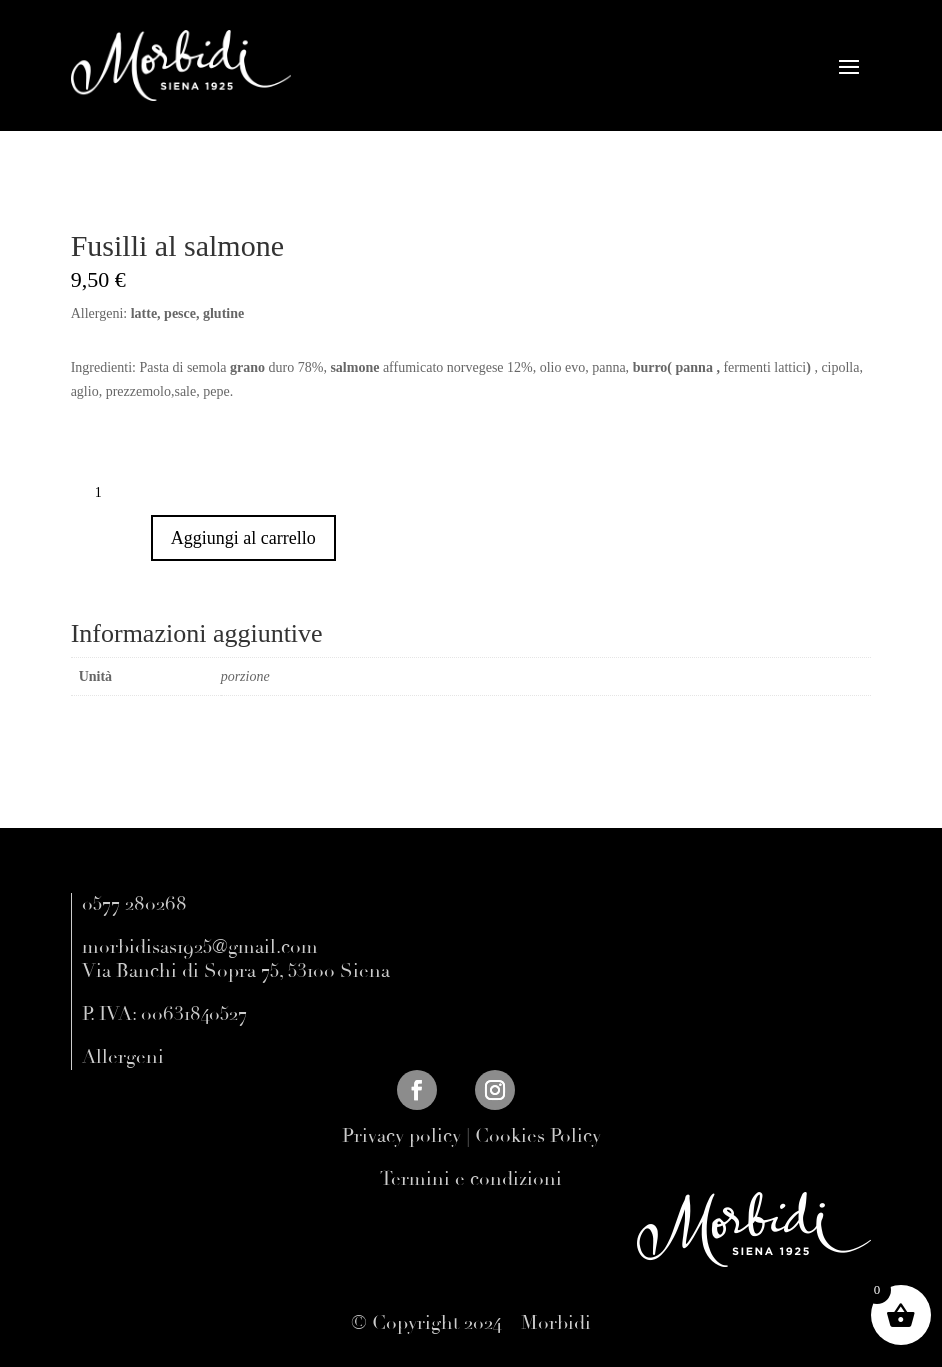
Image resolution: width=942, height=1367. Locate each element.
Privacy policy (401, 1136)
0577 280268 (134, 904)
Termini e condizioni (471, 1179)
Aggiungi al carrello (243, 538)
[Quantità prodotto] (106, 493)
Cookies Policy (538, 1136)
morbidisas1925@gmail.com (200, 947)
